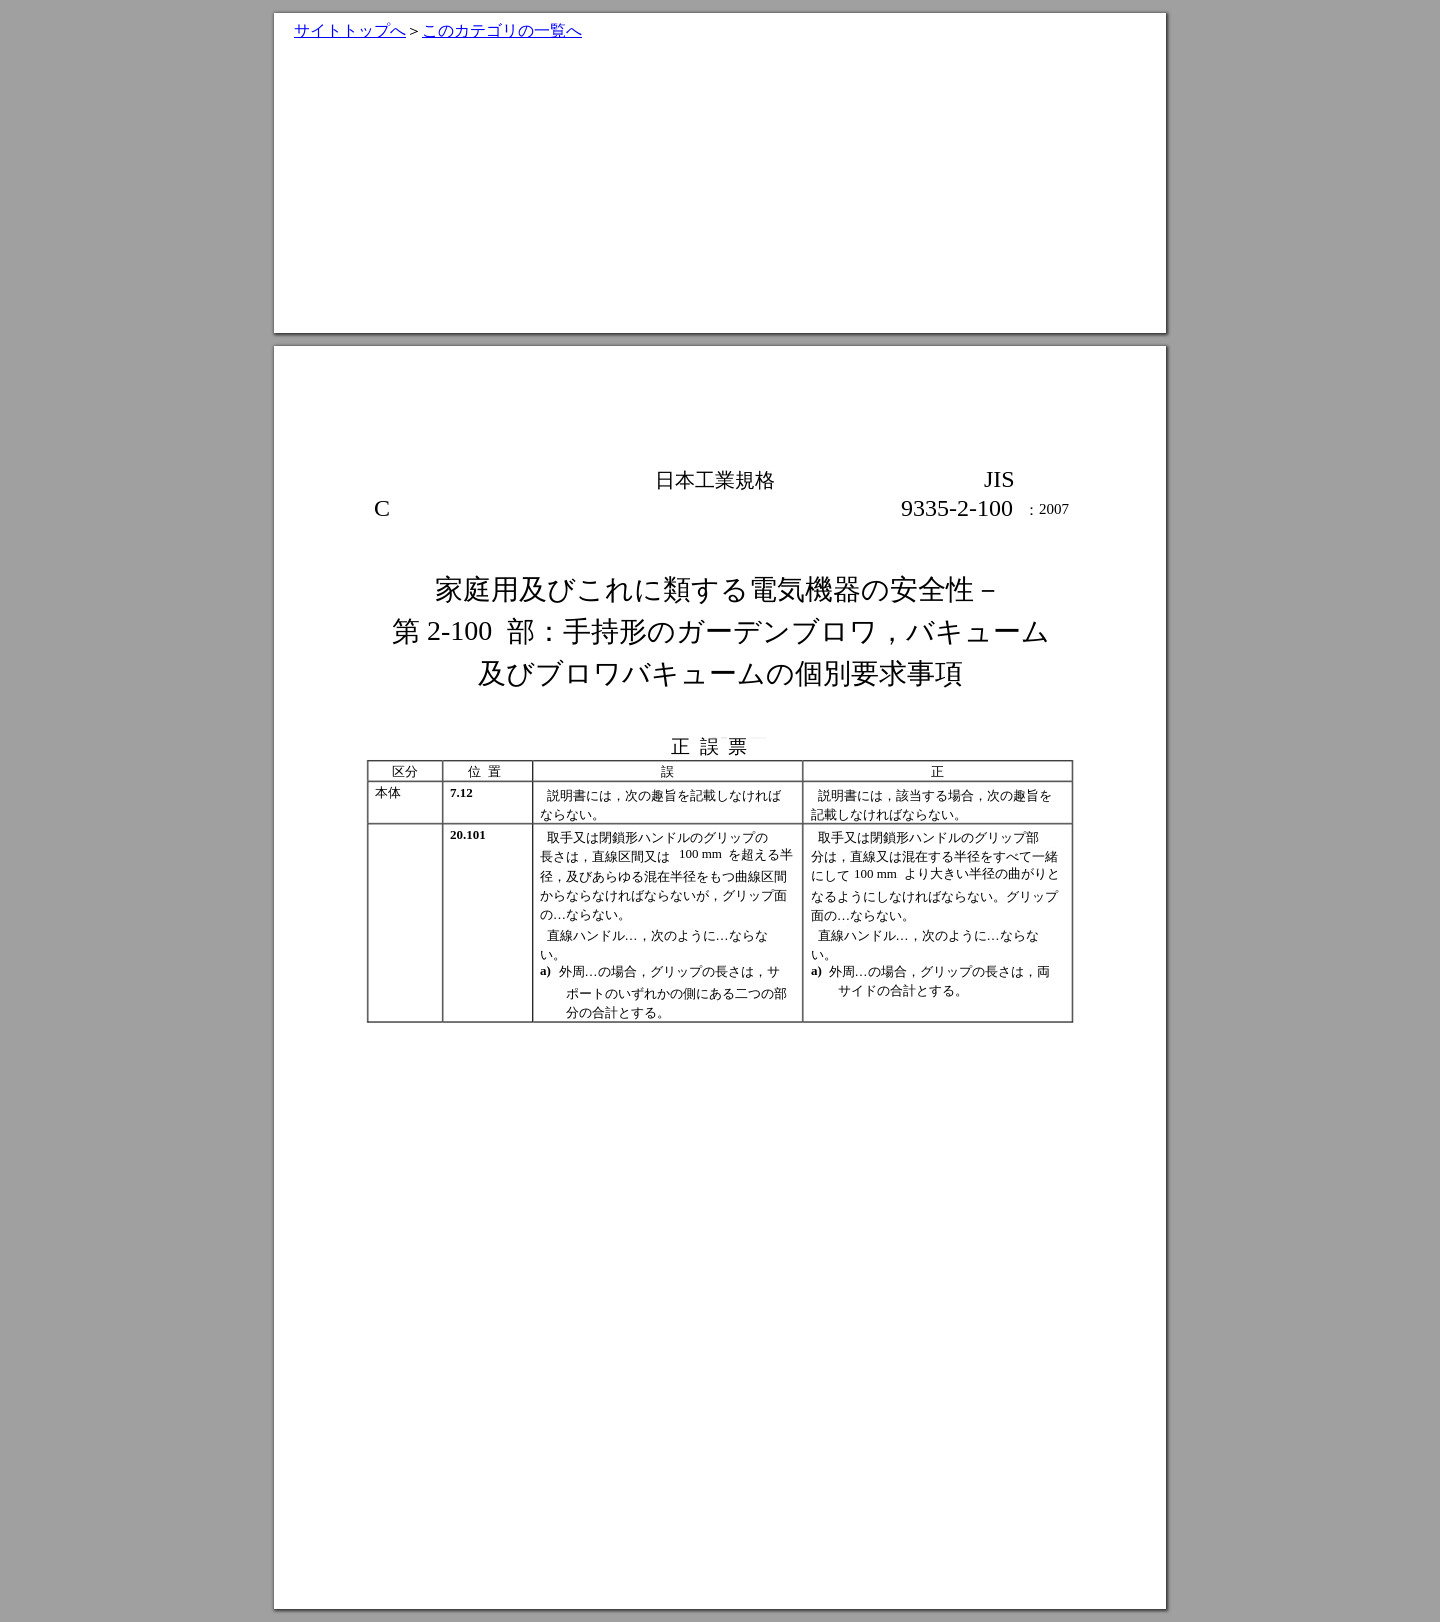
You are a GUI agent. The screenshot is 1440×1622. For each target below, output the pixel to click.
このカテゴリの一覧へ (502, 30)
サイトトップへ (350, 30)
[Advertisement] (720, 193)
